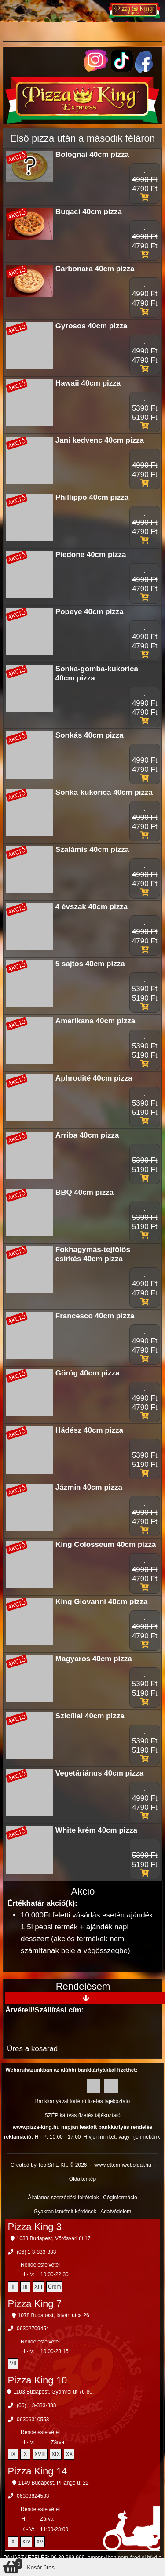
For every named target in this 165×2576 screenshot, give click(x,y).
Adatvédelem (115, 2212)
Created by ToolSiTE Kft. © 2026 (49, 2165)
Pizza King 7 (35, 2303)
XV (39, 2542)
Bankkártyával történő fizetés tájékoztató (82, 2101)
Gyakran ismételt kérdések (65, 2212)
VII (13, 2364)
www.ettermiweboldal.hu (122, 2165)
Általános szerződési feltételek (63, 2197)
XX (69, 2454)
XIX (55, 2454)
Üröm (54, 2287)
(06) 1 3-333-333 (36, 2252)
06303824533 (33, 2496)
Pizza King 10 (37, 2380)
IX (13, 2454)
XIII (38, 2287)
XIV (26, 2542)
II (13, 2287)
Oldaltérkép (82, 2179)
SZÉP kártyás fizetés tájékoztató (82, 2115)
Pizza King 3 (35, 2226)
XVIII (40, 2454)
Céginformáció (120, 2197)
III (25, 2287)
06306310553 (33, 2419)
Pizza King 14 (37, 2471)
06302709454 (33, 2328)
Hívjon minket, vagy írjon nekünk (122, 2137)
